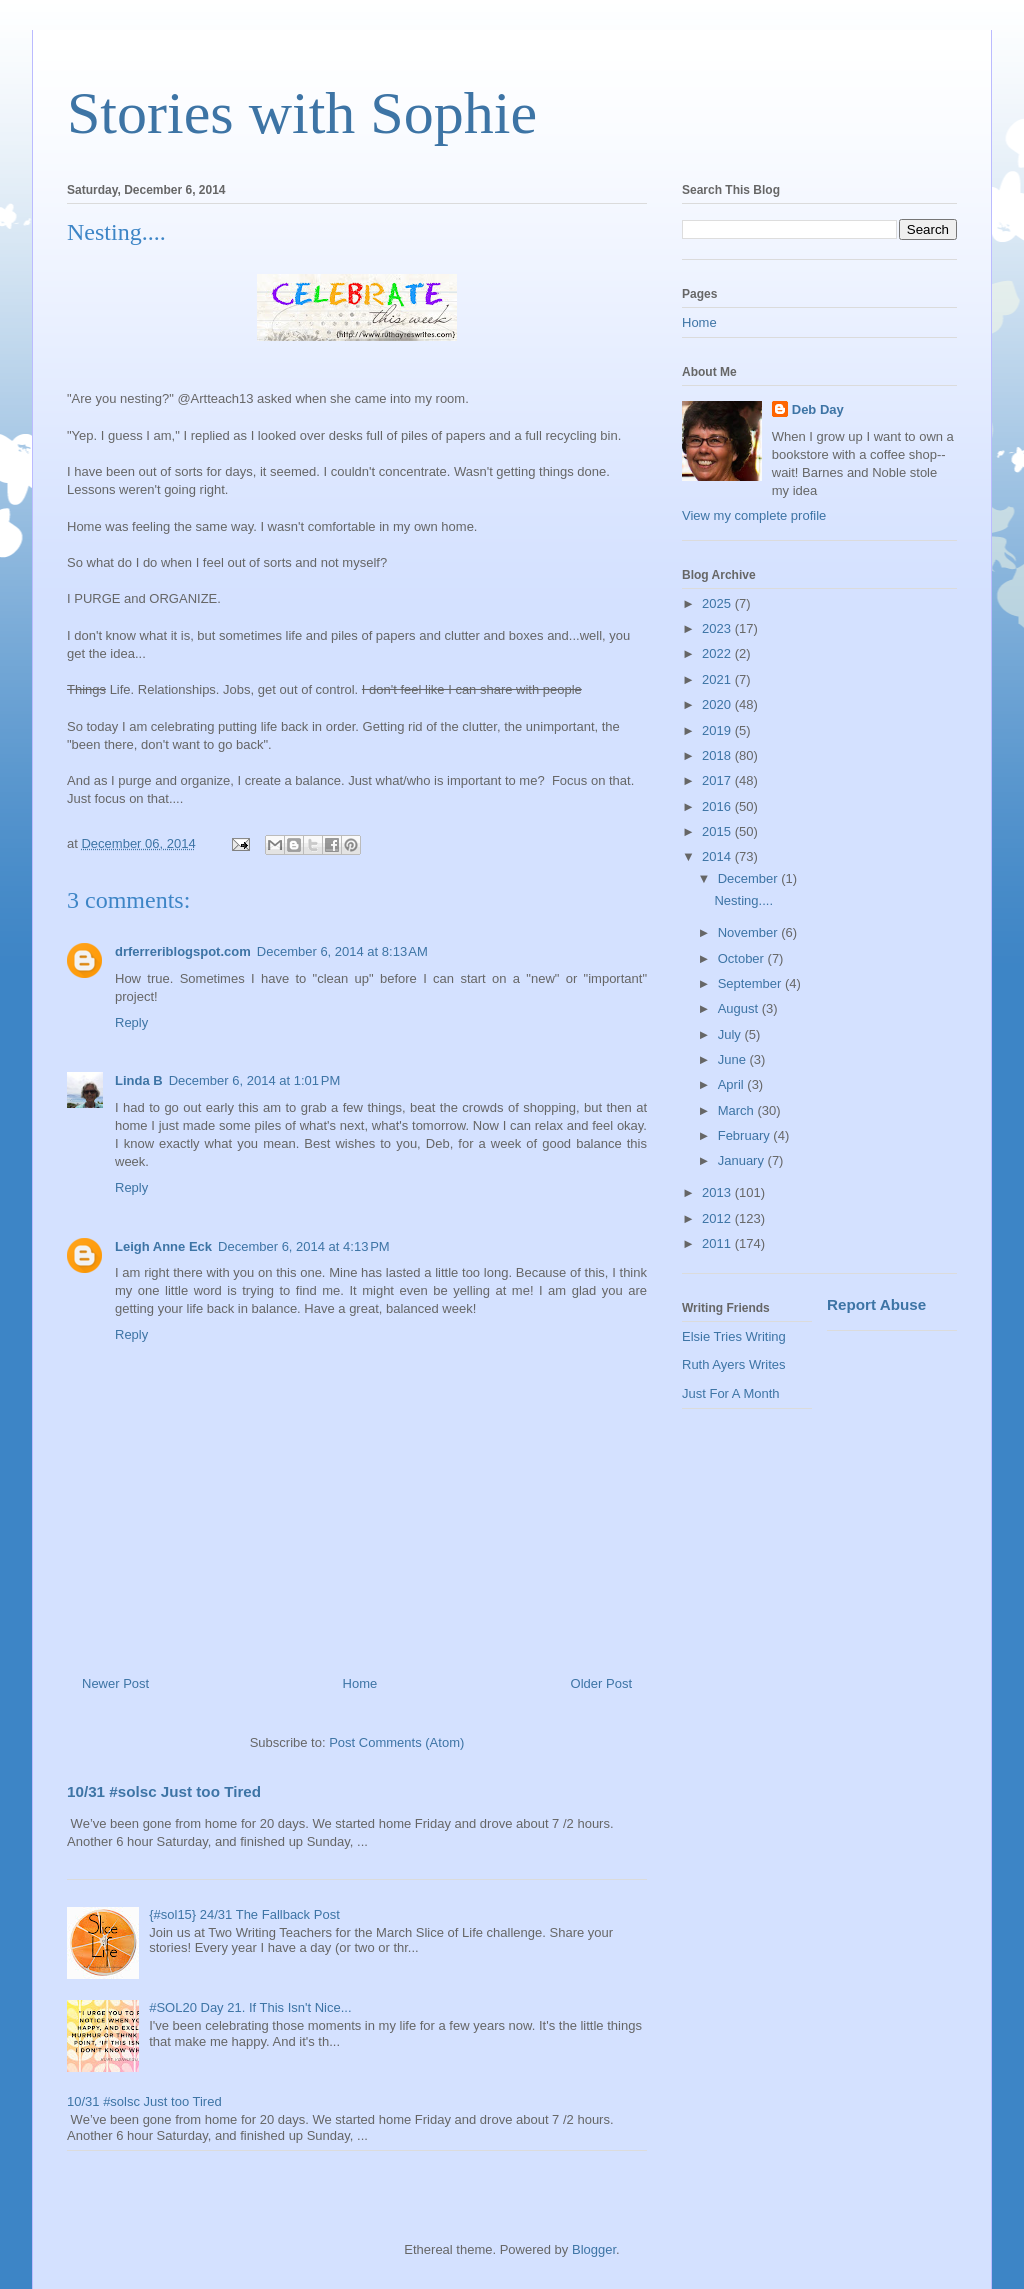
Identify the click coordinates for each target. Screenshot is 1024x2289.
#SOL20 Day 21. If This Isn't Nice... (250, 2007)
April (733, 1084)
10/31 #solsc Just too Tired (164, 1791)
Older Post (601, 1683)
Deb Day (818, 409)
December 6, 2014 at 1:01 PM (255, 1080)
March (738, 1110)
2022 (718, 653)
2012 (718, 1218)
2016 (718, 806)
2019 (718, 730)
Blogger (594, 2249)
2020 (718, 704)
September (751, 983)
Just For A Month (731, 1393)
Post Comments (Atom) (396, 1742)
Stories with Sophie (302, 113)
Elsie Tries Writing (734, 1336)
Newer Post (115, 1683)
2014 (718, 856)
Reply (131, 1022)
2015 (718, 831)
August (740, 1008)
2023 (718, 628)
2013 (718, 1192)
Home (360, 1683)
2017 (718, 780)
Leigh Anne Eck (163, 1246)
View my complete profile (754, 515)
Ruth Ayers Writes (734, 1364)
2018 (718, 755)
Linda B (139, 1080)
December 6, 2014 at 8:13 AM (342, 951)
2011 (718, 1243)
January (743, 1160)
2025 (718, 603)
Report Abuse (876, 1304)
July (731, 1034)
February (746, 1135)
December (750, 878)
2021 (718, 679)
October (743, 958)
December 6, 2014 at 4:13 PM (304, 1246)
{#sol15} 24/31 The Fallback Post (244, 1914)
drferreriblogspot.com (183, 951)
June (734, 1059)
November (750, 932)
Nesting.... (743, 900)
